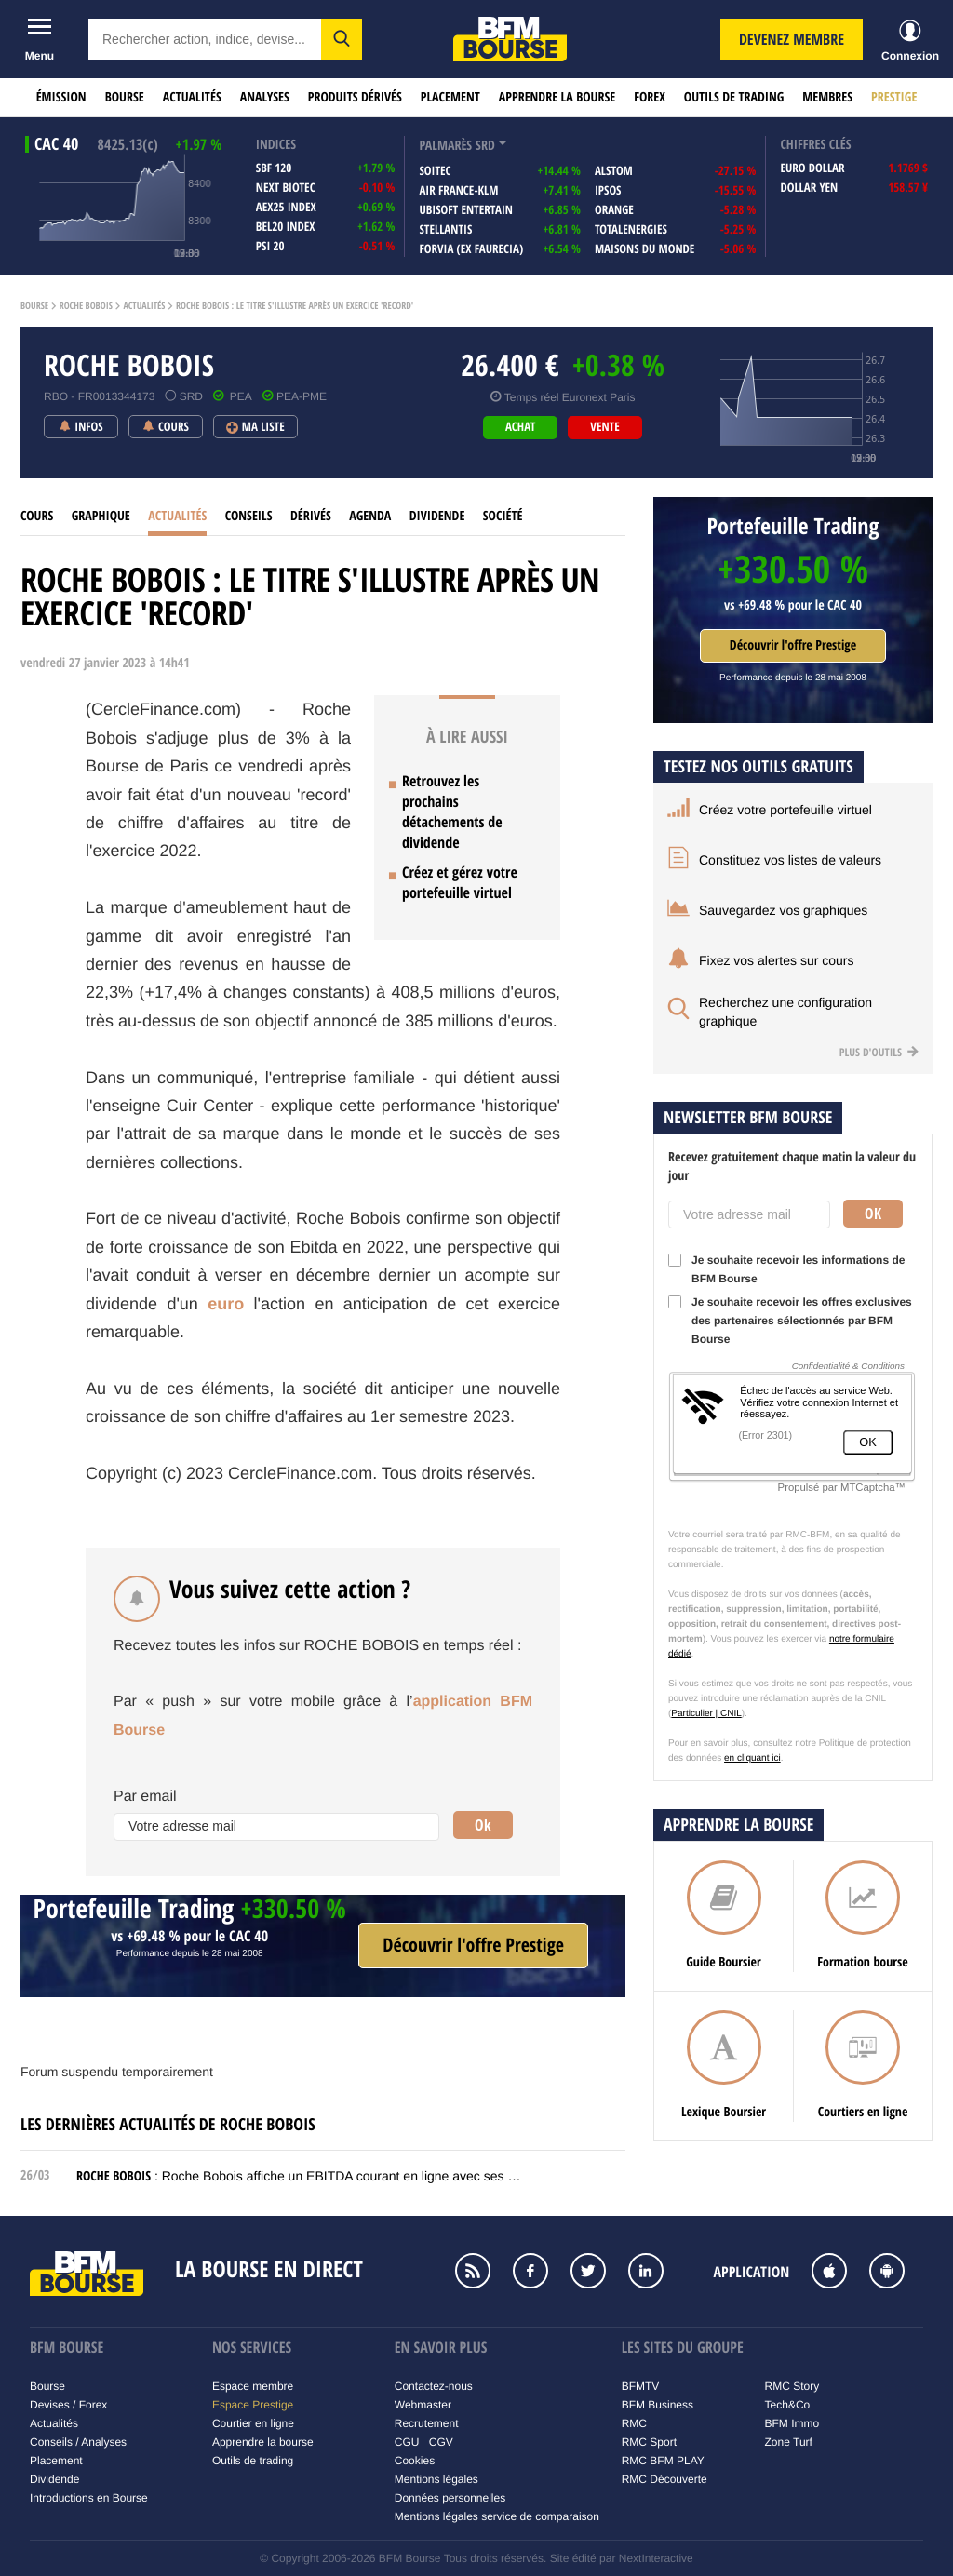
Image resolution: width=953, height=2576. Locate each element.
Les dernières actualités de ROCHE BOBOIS (167, 2124)
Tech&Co (788, 2404)
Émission (61, 97)
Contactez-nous (434, 2386)
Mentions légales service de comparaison (497, 2516)
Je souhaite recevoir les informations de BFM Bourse (786, 1269)
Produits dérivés (355, 97)
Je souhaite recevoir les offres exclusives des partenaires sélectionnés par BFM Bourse (790, 1320)
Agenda (370, 516)
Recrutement (427, 2423)
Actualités (192, 97)
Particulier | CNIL (706, 1714)
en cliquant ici (752, 1758)
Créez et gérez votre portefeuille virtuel (459, 882)
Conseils (249, 516)
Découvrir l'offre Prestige (793, 645)
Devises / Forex (68, 2404)
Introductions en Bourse (89, 2497)
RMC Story (792, 2386)
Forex (649, 97)
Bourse (124, 97)
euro (226, 1304)
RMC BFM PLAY (663, 2460)
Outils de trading (734, 97)
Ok (483, 1825)
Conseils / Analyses (78, 2442)
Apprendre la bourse (557, 97)
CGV (441, 2442)
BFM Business (657, 2404)
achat (520, 427)
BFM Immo (792, 2423)
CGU (407, 2442)
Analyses (264, 97)
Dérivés (310, 516)
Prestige (894, 97)
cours (36, 516)
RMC (634, 2423)
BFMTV (641, 2386)
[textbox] (204, 39)
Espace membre (252, 2386)
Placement (450, 97)
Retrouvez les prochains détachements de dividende (452, 811)
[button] (341, 39)
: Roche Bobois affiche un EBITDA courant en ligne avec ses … (298, 2175)
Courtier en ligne (253, 2423)
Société (503, 516)
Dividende (437, 516)
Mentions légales (436, 2479)
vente (604, 427)
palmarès (445, 145)
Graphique (101, 516)
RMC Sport (649, 2442)
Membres (827, 97)
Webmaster (423, 2404)
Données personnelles (450, 2497)
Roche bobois (86, 306)
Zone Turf (788, 2442)
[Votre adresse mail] (276, 1827)
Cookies (415, 2460)
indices (276, 145)
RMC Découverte (664, 2479)
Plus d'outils (879, 1052)
